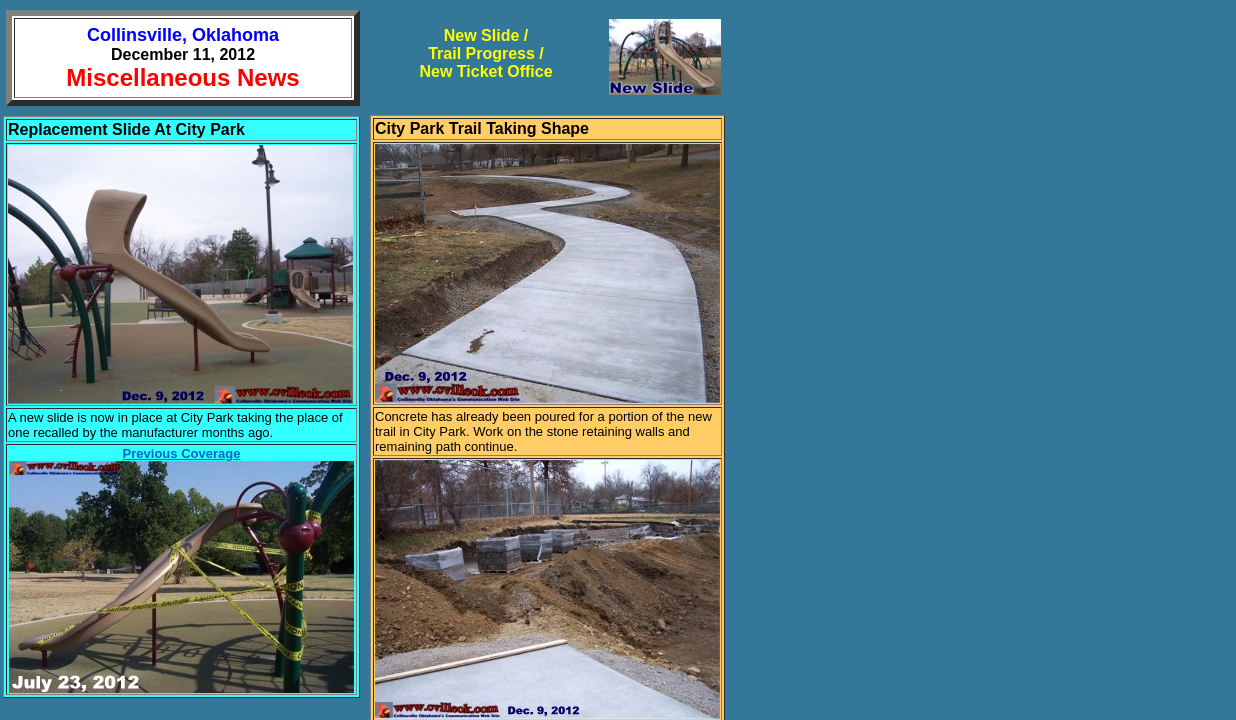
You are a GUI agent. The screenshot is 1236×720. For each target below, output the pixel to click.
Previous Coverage (182, 453)
